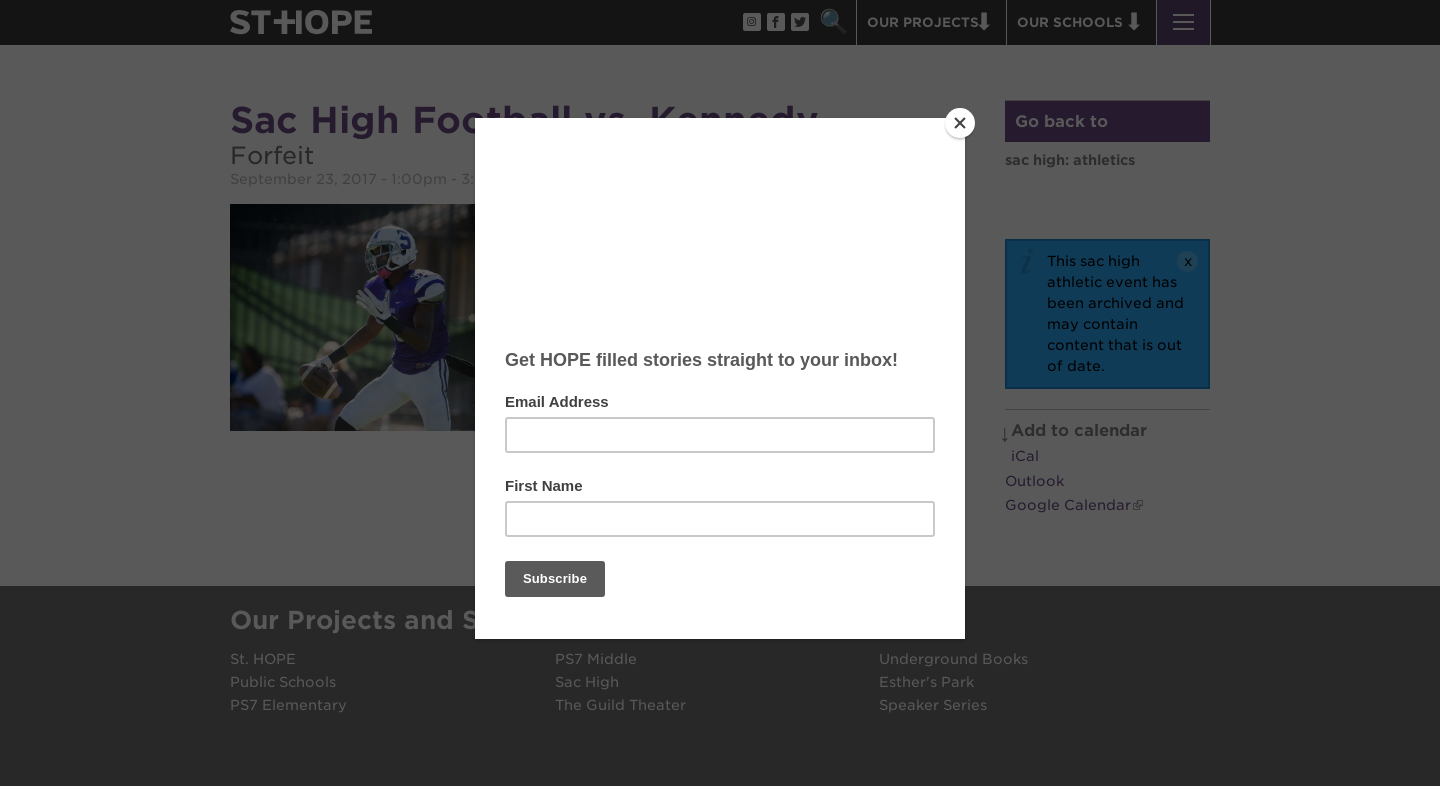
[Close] (960, 123)
